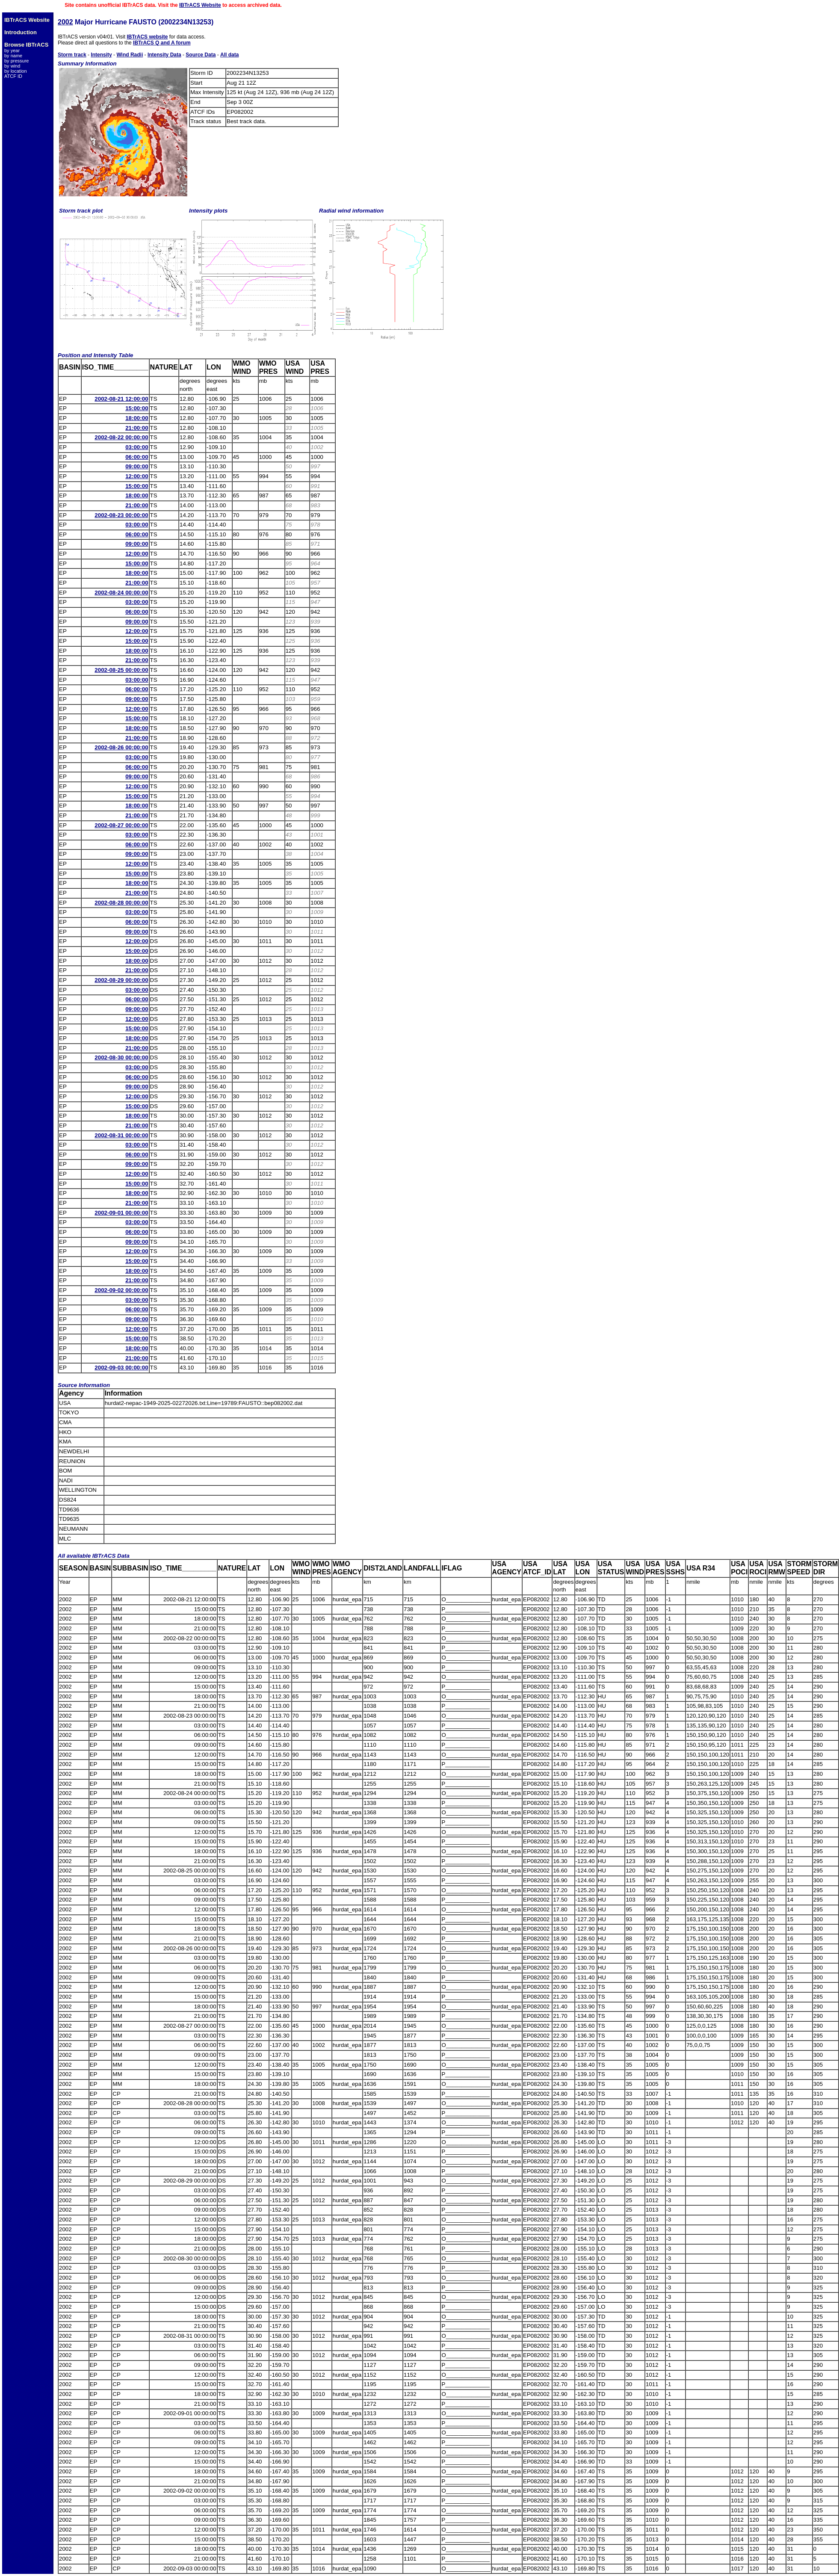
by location (15, 71)
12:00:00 (136, 476)
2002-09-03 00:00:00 (121, 1367)
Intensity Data (164, 55)
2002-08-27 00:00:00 (121, 825)
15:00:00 (136, 408)
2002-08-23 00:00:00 (121, 515)
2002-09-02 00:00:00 (121, 1290)
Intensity (101, 55)
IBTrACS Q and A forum (161, 43)
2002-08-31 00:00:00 (121, 1135)
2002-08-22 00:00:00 (121, 437)
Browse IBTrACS (26, 44)
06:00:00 (136, 457)
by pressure (16, 60)
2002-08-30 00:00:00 (121, 1057)
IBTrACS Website (200, 5)
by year (12, 50)
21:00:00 (136, 428)
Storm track (72, 55)
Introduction (20, 32)
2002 (65, 22)
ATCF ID (13, 76)
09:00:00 (136, 466)
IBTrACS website (147, 37)
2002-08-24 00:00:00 (121, 592)
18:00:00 (136, 418)
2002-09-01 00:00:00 (121, 1213)
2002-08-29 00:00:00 (121, 980)
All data (229, 55)
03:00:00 (136, 447)
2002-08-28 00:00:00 (121, 902)
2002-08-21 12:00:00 (121, 399)
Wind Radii (129, 55)
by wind (12, 65)
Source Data (201, 55)
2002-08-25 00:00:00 (121, 670)
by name (13, 55)
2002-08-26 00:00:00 (121, 747)
